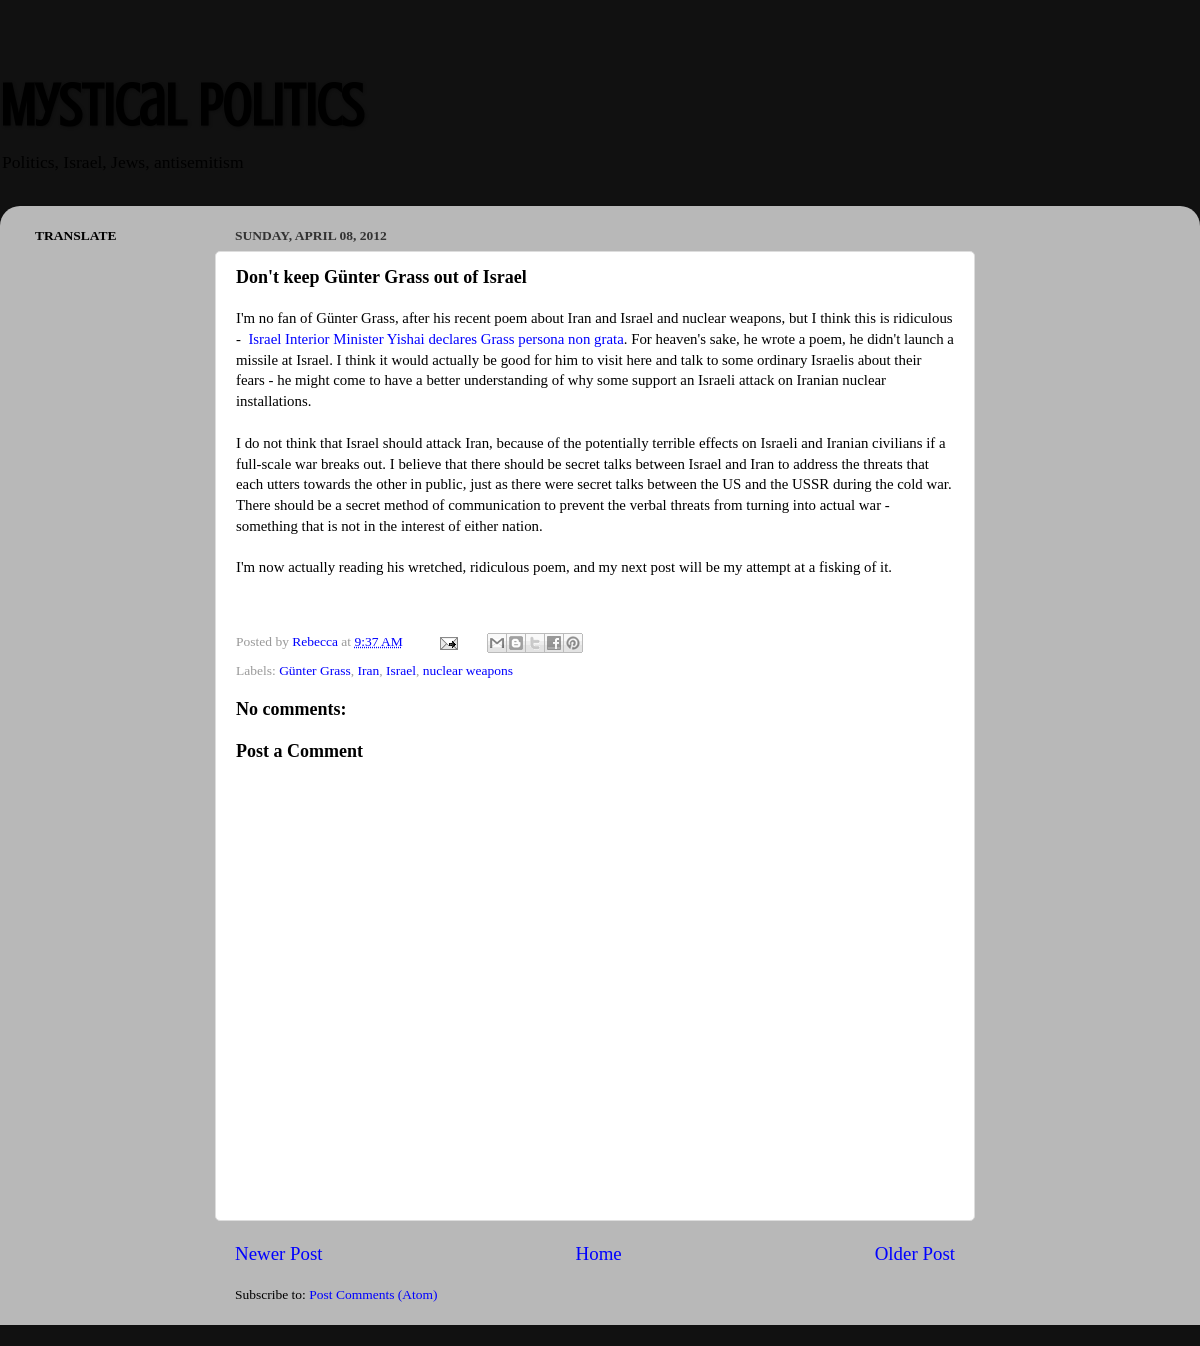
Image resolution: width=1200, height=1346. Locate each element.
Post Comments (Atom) (373, 1294)
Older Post (915, 1253)
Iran (368, 670)
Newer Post (279, 1253)
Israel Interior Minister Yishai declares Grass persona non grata (435, 339)
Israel (401, 670)
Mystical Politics (181, 105)
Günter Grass (315, 670)
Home (599, 1253)
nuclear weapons (468, 670)
